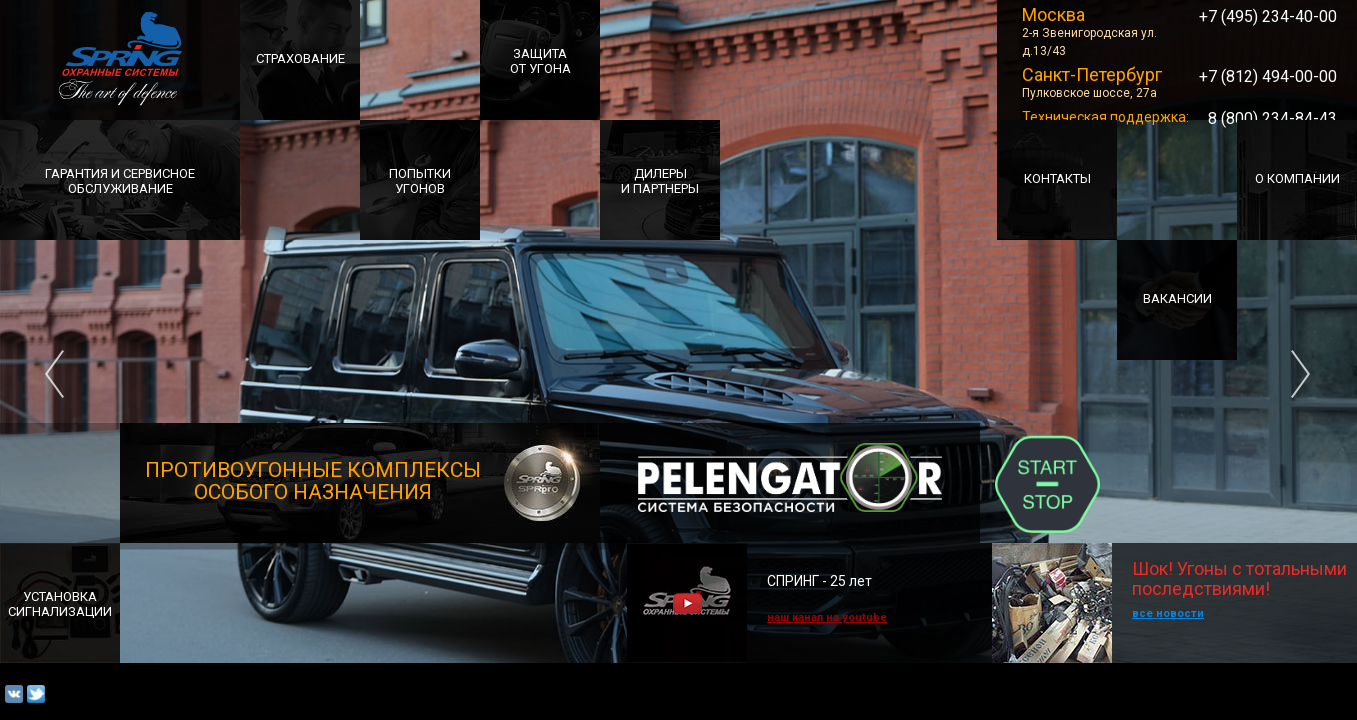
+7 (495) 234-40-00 (1268, 16)
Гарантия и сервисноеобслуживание (120, 181)
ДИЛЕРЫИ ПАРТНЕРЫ (660, 181)
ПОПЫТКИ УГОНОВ (420, 181)
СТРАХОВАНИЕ (300, 58)
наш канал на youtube (827, 617)
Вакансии (1177, 298)
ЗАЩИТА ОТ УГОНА (540, 61)
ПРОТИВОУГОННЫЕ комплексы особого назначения (315, 481)
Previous (55, 360)
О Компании (1297, 178)
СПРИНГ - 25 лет (819, 581)
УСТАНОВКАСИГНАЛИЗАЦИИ (60, 604)
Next (1301, 360)
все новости (1168, 613)
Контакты (1057, 178)
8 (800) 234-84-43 (1272, 118)
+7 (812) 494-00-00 (1268, 76)
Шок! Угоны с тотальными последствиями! (1169, 571)
